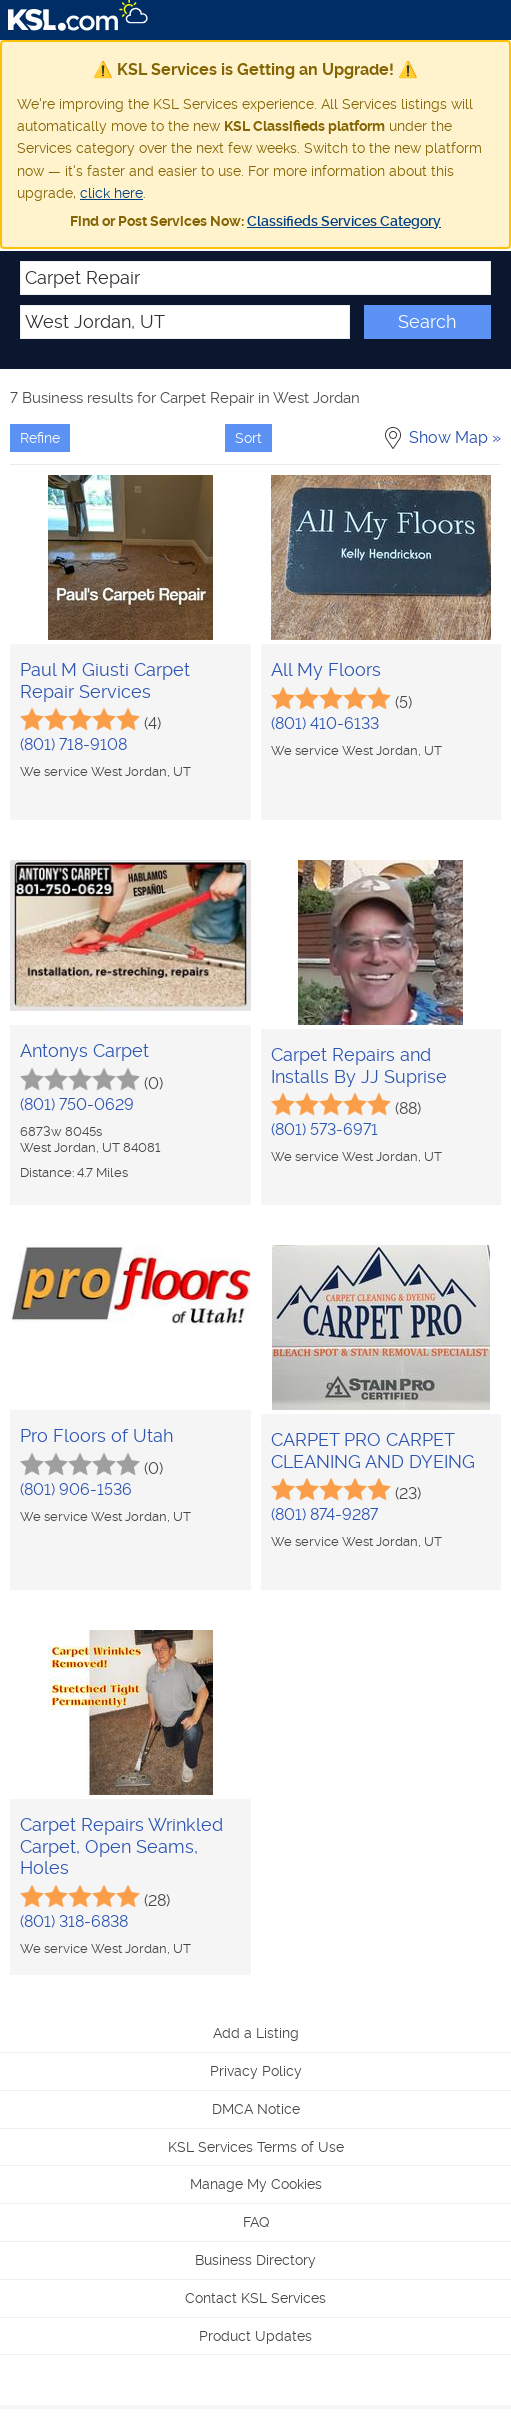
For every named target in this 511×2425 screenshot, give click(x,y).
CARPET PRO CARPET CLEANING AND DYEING (373, 1450)
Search (427, 321)
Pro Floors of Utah (96, 1435)
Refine (40, 438)
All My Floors (326, 669)
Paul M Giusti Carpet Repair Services (105, 680)
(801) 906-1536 (76, 1489)
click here (111, 193)
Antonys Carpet (84, 1050)
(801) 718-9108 (73, 744)
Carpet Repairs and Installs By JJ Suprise (359, 1065)
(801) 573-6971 (324, 1129)
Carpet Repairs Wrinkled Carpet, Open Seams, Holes (121, 1846)
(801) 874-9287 (324, 1514)
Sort (248, 438)
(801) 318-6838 (74, 1921)
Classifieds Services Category (344, 221)
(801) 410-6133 (325, 723)
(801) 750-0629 (77, 1104)
